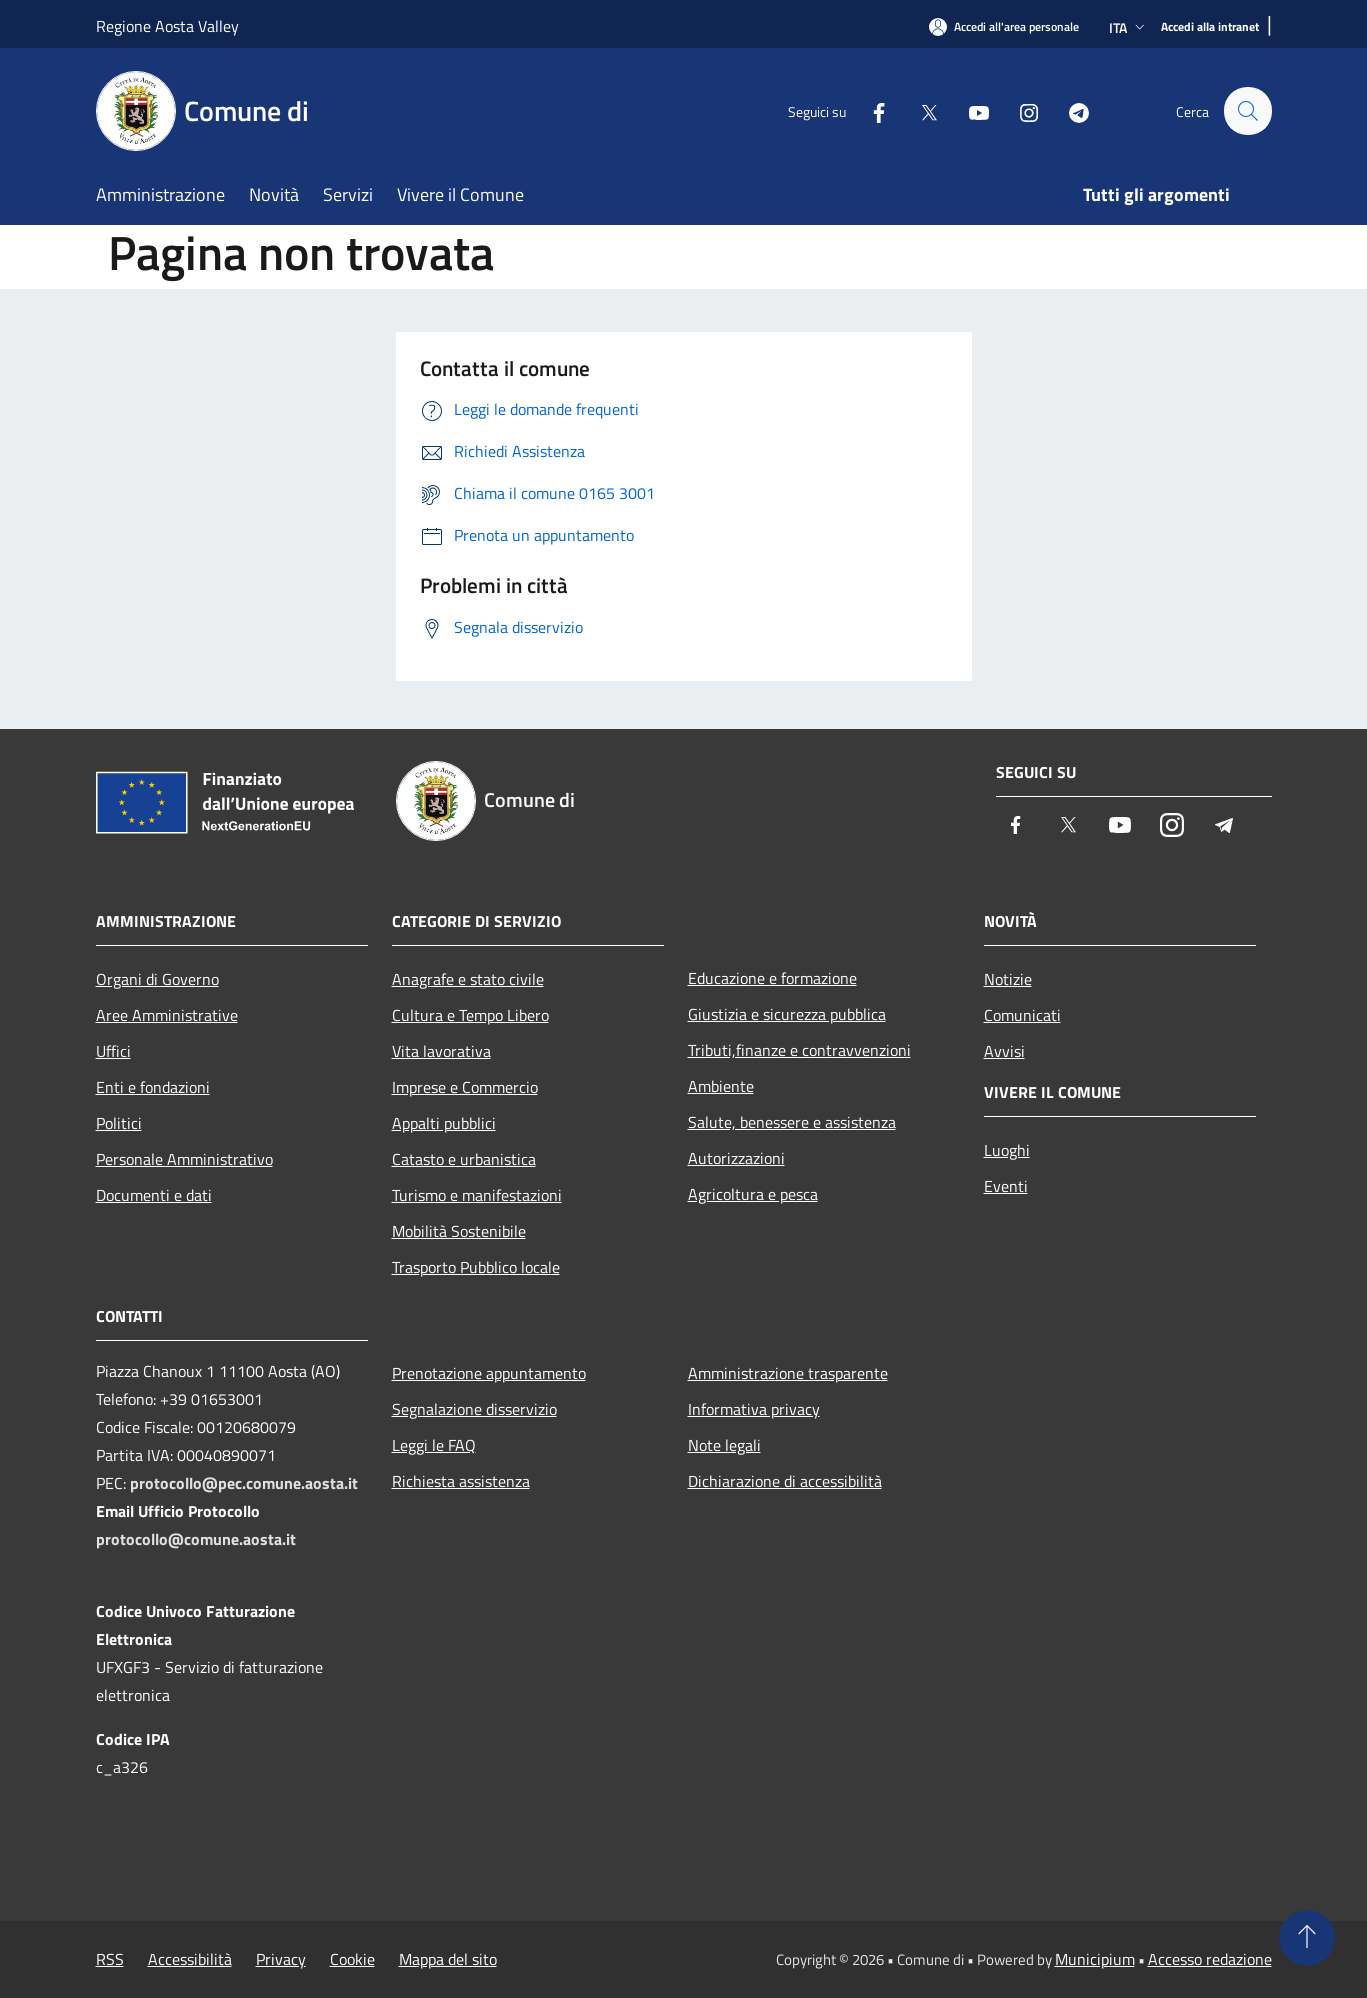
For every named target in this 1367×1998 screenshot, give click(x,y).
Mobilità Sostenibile (459, 1231)
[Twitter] (920, 110)
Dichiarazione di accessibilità (785, 1481)
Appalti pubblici (444, 1123)
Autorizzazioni (736, 1158)
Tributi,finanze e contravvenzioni (799, 1050)
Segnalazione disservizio (474, 1409)
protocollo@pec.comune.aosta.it (244, 1483)
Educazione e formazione (772, 978)
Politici (119, 1123)
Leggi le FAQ (434, 1445)
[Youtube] (970, 110)
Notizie (1008, 979)
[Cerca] (1248, 111)
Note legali (724, 1445)
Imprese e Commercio (465, 1087)
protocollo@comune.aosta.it (196, 1539)
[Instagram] (1020, 110)
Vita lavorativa (441, 1051)
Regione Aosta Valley (167, 26)
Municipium (1095, 1959)
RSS (110, 1959)
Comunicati (1022, 1015)
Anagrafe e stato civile (468, 979)
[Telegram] (1070, 110)
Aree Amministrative (167, 1015)
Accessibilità (190, 1959)
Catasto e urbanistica (464, 1159)
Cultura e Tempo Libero (470, 1015)
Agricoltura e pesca (753, 1194)
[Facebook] (870, 110)
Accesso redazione (1210, 1959)
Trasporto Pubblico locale (476, 1267)
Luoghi (1007, 1150)
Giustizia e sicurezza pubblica (787, 1014)
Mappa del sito (448, 1959)
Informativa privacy (754, 1409)
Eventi (1006, 1186)
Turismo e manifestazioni (477, 1195)
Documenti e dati (154, 1195)
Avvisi (1004, 1051)
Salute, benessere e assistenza (792, 1122)
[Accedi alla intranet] (1210, 27)
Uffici (113, 1051)
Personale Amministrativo (184, 1159)
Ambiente (721, 1086)
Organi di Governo (157, 979)
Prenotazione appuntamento (489, 1373)
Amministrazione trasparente (788, 1373)
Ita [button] (1129, 27)
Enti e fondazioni (153, 1087)
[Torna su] (1307, 1938)
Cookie (352, 1959)
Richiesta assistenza (461, 1481)
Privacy (281, 1959)
